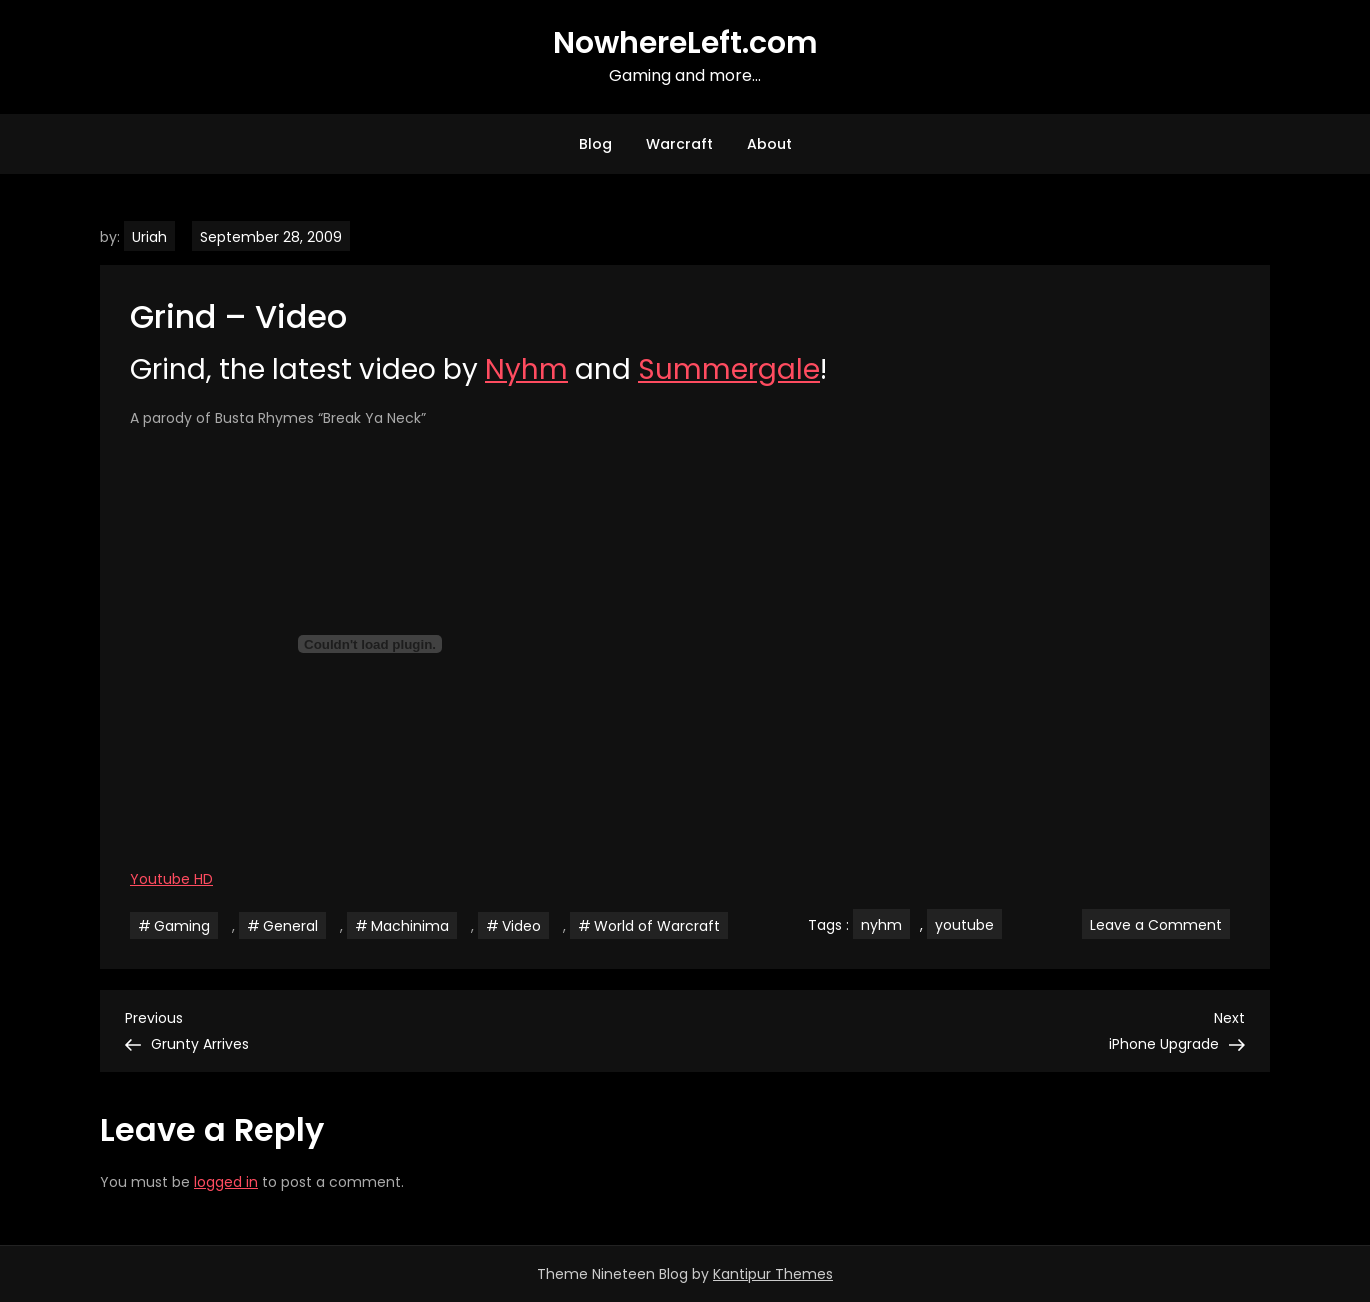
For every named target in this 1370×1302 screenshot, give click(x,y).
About (769, 144)
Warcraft (679, 144)
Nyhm (526, 369)
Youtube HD (171, 879)
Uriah (149, 237)
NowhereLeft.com (685, 43)
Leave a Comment (1160, 924)
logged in (226, 1182)
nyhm (881, 925)
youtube (964, 925)
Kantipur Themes (773, 1274)
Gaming (182, 926)
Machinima (410, 926)
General (290, 926)
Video (521, 926)
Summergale (729, 369)
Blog (595, 144)
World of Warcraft (657, 926)
